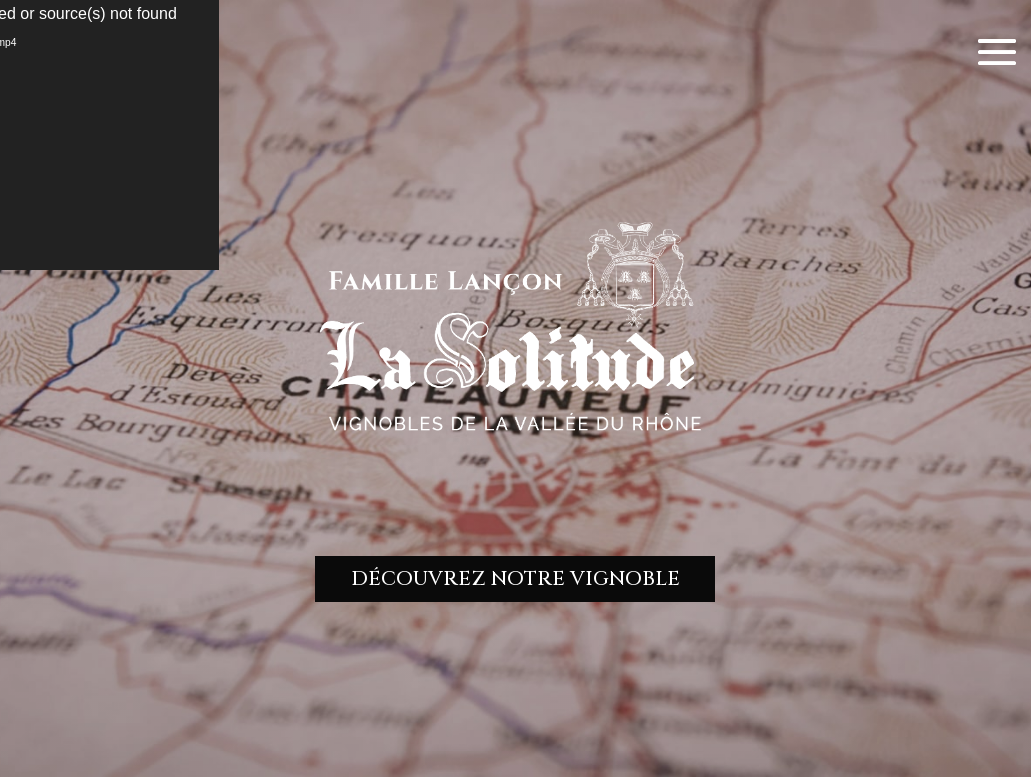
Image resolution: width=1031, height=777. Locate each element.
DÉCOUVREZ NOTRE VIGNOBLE (515, 578)
